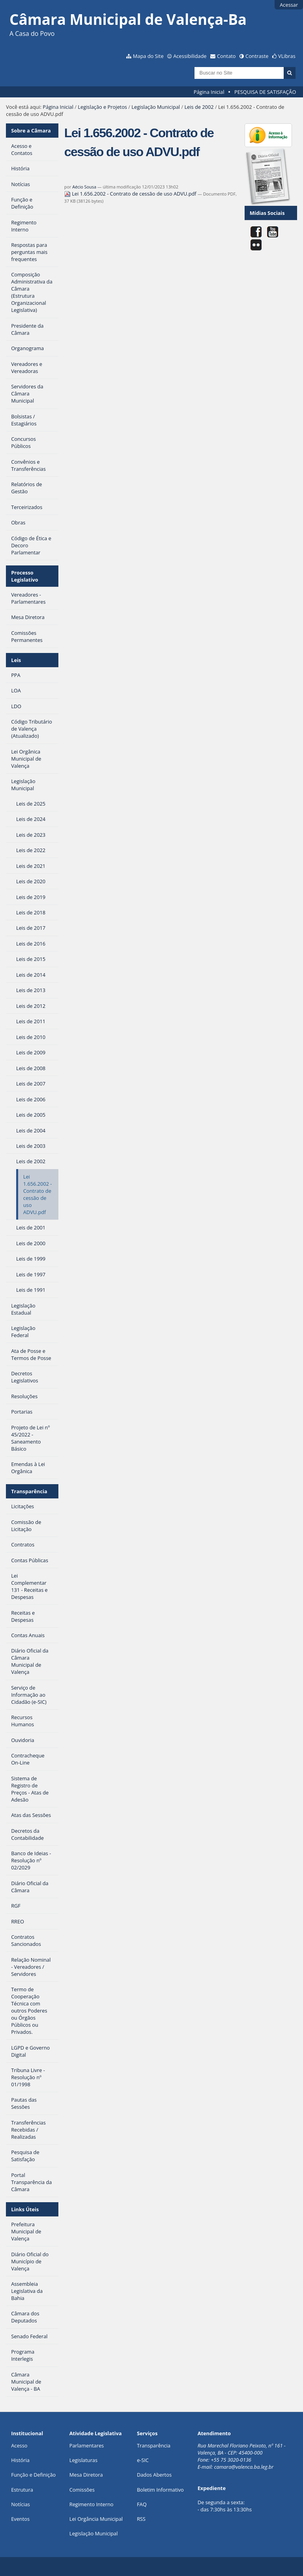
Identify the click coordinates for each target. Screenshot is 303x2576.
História (20, 2460)
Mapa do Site (148, 56)
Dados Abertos (154, 2474)
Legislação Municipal (155, 106)
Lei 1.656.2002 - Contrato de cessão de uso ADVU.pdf (131, 193)
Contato (226, 56)
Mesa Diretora (86, 2474)
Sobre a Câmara (31, 130)
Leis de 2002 (198, 106)
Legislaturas (83, 2460)
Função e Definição (33, 2474)
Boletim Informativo (160, 2489)
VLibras (287, 56)
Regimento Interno (91, 2504)
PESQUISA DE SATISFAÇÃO (265, 91)
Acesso (19, 2445)
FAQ (142, 2504)
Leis (16, 660)
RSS (141, 2518)
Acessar (289, 4)
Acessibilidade (189, 56)
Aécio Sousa (84, 187)
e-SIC (143, 2460)
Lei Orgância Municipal (96, 2518)
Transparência (29, 1491)
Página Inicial (209, 91)
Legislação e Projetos (102, 106)
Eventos (20, 2518)
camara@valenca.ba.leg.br (244, 2466)
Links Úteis (25, 2209)
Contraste (256, 56)
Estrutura (22, 2489)
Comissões (82, 2489)
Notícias (20, 2504)
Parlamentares (86, 2445)
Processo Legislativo (24, 576)
